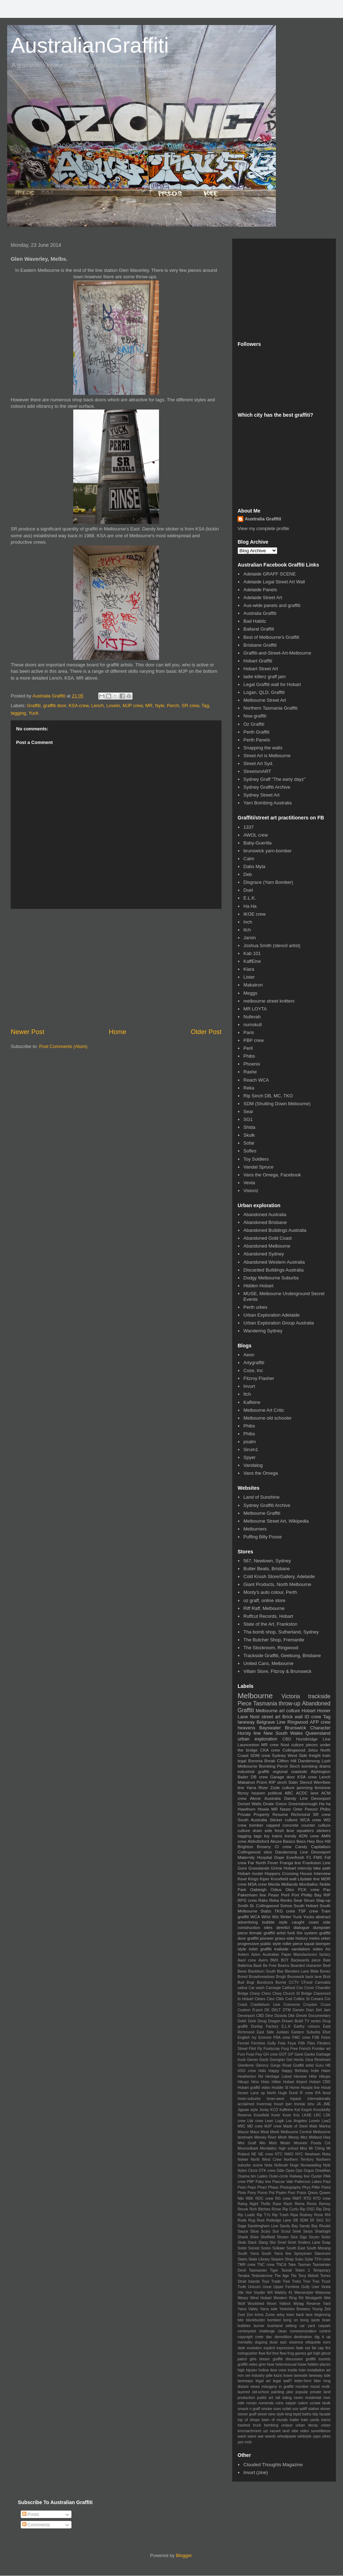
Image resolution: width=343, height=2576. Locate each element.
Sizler (325, 2237)
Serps (308, 2231)
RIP (327, 1894)
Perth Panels (256, 740)
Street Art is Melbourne (266, 755)
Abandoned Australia (264, 1214)
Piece (245, 1703)
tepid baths (302, 2414)
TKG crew (284, 1911)
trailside (281, 1948)
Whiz (266, 1916)
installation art (318, 2370)
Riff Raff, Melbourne (263, 1608)
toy (267, 1835)
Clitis (280, 1999)
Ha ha (324, 1803)
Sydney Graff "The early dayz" (274, 779)
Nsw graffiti (254, 716)
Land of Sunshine (261, 1497)
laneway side (319, 2375)
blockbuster (255, 2320)
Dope (279, 1857)
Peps (252, 2187)
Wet (327, 2298)
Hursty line (249, 1733)
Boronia (255, 1760)
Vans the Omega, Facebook (272, 1174)
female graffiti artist (267, 1932)
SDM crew (260, 1755)
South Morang (318, 2248)
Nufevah (251, 1016)
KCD (274, 2110)
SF (312, 2220)
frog (291, 2353)
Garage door (282, 1776)
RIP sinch (278, 1782)
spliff (303, 2409)
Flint (252, 2049)
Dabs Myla (254, 866)
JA (319, 2104)
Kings (253, 1878)
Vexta (249, 1182)
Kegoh (306, 2110)
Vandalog (253, 1465)
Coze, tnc (253, 1370)
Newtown (312, 2154)
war (261, 2436)
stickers (323, 1830)
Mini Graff (247, 2143)
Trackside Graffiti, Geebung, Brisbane (282, 1655)
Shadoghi (322, 2231)
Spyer (249, 1457)
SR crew (190, 705)
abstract (322, 1916)
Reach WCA (256, 1080)
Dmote (301, 2016)
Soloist (253, 2248)
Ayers (263, 1960)
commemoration (303, 2331)
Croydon (310, 2005)
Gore (242, 1868)
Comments (36, 2524)
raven (298, 2398)
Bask (257, 1966)
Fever (273, 1862)
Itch (247, 929)
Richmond (300, 1814)
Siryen (314, 2237)
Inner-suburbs (249, 2099)
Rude (242, 2220)
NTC (278, 2154)
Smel (282, 2242)
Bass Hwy (306, 1841)
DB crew (259, 1776)
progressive (248, 1943)
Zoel (241, 2315)
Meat (264, 2132)
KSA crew (79, 705)
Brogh (281, 1977)
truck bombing (265, 2425)
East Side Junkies (273, 2032)
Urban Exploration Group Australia (278, 1323)
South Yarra (248, 2254)
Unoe (267, 2287)
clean (282, 2331)
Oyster (316, 2176)
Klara (248, 969)
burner (259, 2326)
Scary (265, 2231)
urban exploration (257, 1739)
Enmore (264, 2037)
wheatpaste (286, 2436)
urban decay (306, 2425)
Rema (299, 2204)
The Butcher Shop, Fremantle (273, 1639)
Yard (326, 2304)
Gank (298, 2054)
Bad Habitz (254, 621)
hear (270, 2364)
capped (273, 1825)
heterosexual (286, 2364)
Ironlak (299, 2104)
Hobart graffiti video (254, 2088)
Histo (265, 2082)
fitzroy (243, 1793)
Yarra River (257, 1787)
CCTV (294, 1982)
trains (277, 1835)
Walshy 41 (283, 2293)
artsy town (285, 2315)
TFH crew (322, 2259)
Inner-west (275, 2099)
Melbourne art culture (278, 1710)
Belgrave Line (271, 1722)
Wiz (275, 1916)
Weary (243, 2298)
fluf (268, 2353)
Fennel (243, 2043)
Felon (325, 2037)
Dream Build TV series (301, 2021)
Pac (326, 1889)
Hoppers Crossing (281, 1873)
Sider (293, 1782)
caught (298, 1922)
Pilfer (316, 2187)
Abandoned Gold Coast (267, 1238)
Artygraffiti (253, 1362)
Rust (260, 2220)
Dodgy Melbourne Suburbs (271, 1277)
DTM (287, 2010)
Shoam (283, 2237)
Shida (249, 1127)
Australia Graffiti (263, 518)
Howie (263, 1809)
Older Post (206, 1031)
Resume (280, 1814)
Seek (297, 2231)
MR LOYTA (255, 1009)
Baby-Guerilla (257, 843)
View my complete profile (263, 528)
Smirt (292, 2242)
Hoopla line (310, 2088)
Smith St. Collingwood (258, 1905)
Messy (293, 2137)
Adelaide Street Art (262, 597)
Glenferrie (246, 2065)
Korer (275, 2115)
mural (315, 2387)
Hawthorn (246, 1809)
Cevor (309, 1988)
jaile (269, 2375)
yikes (326, 2436)
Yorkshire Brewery (294, 2309)
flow (262, 2353)
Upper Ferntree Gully (291, 2287)
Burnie (280, 1982)
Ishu (310, 2104)
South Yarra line (276, 2254)
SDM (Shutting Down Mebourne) (276, 1103)
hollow (263, 2370)
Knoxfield (261, 2115)
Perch (173, 705)
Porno (263, 2193)
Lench (97, 705)
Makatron (253, 985)
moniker (302, 2387)
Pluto (242, 2193)
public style (270, 1943)
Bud (241, 1982)
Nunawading (310, 2165)
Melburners (255, 1529)
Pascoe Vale (282, 2182)
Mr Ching (316, 2148)
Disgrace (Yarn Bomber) (268, 882)
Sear (248, 1111)
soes (277, 2409)
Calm (248, 858)
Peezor (311, 1809)
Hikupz (243, 2082)
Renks (286, 1900)
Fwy (258, 2054)
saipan (291, 2403)
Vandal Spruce (258, 1167)
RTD (307, 2198)
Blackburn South (261, 1971)
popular (301, 2392)
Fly (259, 2049)
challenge (267, 2331)
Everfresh (295, 1857)
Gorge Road (281, 2065)
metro (314, 1938)
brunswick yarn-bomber (267, 850)
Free (294, 2049)
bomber (256, 1825)
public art (265, 2398)
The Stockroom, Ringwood (270, 1647)
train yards (310, 2420)
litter (317, 2381)
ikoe (290, 1830)
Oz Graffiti (253, 724)
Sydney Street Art (261, 795)
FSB (315, 2037)
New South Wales (283, 1733)
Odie (280, 2171)
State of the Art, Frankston (270, 1624)
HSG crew (247, 2071)
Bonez (325, 1971)
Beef (326, 1966)
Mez (304, 2137)
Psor (291, 2193)
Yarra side (269, 2309)
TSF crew (308, 1911)
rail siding (283, 2398)
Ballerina (245, 1966)
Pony (252, 2193)
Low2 (326, 2121)
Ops (299, 2171)
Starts (242, 2259)
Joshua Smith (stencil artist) (271, 945)
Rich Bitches (259, 2209)
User (315, 2287)
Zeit (327, 2309)
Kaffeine (251, 1402)
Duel (248, 890)
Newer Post (27, 1031)
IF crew (306, 2093)
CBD (286, 1739)
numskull (252, 1024)
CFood (306, 1982)
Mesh (282, 2137)
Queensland (317, 1733)
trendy (290, 1835)
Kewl (242, 1878)
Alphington (320, 1771)
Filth (301, 2043)
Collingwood (293, 1750)
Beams (283, 1966)
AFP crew (320, 1722)
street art (271, 1716)
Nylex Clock (247, 2171)
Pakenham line (252, 1894)
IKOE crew (254, 914)
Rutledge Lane (278, 2220)
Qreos (313, 2193)
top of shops (249, 2420)
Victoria (291, 1696)
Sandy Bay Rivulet (314, 2226)
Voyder (259, 2293)
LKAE (307, 2115)
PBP (250, 2182)
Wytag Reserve (306, 2304)
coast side (319, 1922)
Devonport (320, 1798)
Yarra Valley (248, 2309)
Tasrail (286, 2270)
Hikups (324, 2076)
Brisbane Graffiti (260, 645)
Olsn (289, 1889)
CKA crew (270, 1750)
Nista (326, 2154)
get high (313, 2353)
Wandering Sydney (262, 1330)
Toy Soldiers (256, 1159)
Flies (311, 2043)
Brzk (326, 1977)
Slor (272, 2242)
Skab (242, 2242)
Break (269, 1760)
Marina (324, 2126)
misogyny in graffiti (278, 2387)
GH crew (270, 2054)
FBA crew (281, 2037)
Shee (254, 2237)
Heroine (300, 2076)
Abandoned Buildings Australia (274, 1230)
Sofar (248, 1143)
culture (244, 1830)
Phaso (273, 2187)
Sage (242, 2226)
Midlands (289, 1884)
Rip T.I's (263, 2215)
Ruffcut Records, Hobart (268, 1616)
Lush (326, 1760)
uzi (265, 2431)
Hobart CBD (319, 2082)
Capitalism (320, 1846)
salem (303, 2403)
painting (277, 2392)
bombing (310, 1766)
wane (252, 2436)
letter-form (302, 2381)
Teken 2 (302, 2270)
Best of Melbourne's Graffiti (271, 637)
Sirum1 (250, 1449)
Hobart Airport (295, 2082)
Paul (326, 2182)
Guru (319, 2065)
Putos (302, 2193)
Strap (289, 2259)
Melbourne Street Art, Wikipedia (276, 1521)
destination (303, 2337)
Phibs (249, 1056)
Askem (243, 1955)
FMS (317, 1857)
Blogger (184, 2555)
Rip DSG (307, 2209)
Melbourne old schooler (267, 1418)
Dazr (310, 2010)
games (300, 2353)
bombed (274, 2320)
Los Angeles (296, 2121)
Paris (248, 1032)
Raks (263, 1900)
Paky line (263, 2182)
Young (317, 2309)
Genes (252, 2060)
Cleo (270, 1999)
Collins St (301, 1999)
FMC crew (301, 2037)
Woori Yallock (279, 2304)
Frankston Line (316, 1862)
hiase (302, 2364)
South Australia (252, 1819)
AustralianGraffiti (90, 45)
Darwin (298, 2010)
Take (292, 2265)
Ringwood (297, 1722)
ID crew (313, 1716)
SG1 (248, 1119)
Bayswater (270, 1727)
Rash (288, 2204)
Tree (286, 2281)
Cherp (255, 1993)
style (242, 1948)
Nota (268, 2165)
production (246, 2398)
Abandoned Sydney (263, 1254)
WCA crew (310, 1819)
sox (295, 2409)
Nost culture (292, 1744)
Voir (248, 2293)
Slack (252, 2242)
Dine (269, 2016)
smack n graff (249, 2409)
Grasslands (258, 1868)
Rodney (306, 2215)
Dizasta (280, 2016)
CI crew (283, 1846)
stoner (325, 2409)
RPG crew (247, 1900)
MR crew (270, 1744)
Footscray (272, 2049)
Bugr (250, 1982)
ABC (289, 1793)
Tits (294, 2276)
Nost (254, 1716)
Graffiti (34, 705)
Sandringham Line (263, 2226)
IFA (318, 2093)
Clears (260, 1999)
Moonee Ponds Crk (312, 2143)
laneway (246, 1722)
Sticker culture (284, 1819)
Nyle (159, 705)
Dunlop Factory (264, 2026)
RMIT (297, 2198)
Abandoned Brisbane (265, 1222)
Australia (272, 1798)
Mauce (243, 2132)
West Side (297, 1755)
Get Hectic (295, 2060)
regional (280, 1771)
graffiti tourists (318, 2359)
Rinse (276, 2209)
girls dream (260, 2359)
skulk (326, 2403)
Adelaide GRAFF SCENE (269, 574)
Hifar (313, 2076)
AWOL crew (255, 835)
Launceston (248, 1744)
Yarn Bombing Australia (267, 802)
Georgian (277, 2060)
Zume (270, 2315)
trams (325, 2420)
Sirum (309, 1900)
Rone (318, 2215)
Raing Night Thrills (254, 2204)
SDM (304, 2220)
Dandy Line (296, 1798)
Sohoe (286, 1905)
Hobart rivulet (250, 1873)
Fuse (250, 2054)
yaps (317, 2436)
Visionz (250, 1190)
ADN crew (309, 1835)
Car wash (257, 1988)
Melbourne (255, 1695)
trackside (319, 1696)
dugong (261, 2342)
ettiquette (313, 2342)
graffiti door (54, 705)
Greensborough (302, 1803)
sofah (286, 2409)
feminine (322, 1787)
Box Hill (323, 1841)
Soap (326, 2242)
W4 (270, 2293)
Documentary (319, 2016)
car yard (307, 2326)
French (304, 2049)
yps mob (245, 2442)
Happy (273, 2071)
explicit (269, 2348)
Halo (262, 2071)
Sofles (249, 1151)
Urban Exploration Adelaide (271, 1315)
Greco (281, 1803)
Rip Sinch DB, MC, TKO (268, 1095)
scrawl (315, 2403)
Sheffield (267, 2237)
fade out (303, 2348)
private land (320, 2392)
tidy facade (321, 2414)
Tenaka (244, 2276)
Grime (276, 1868)
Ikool (326, 2093)
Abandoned (316, 1703)
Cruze (325, 2005)
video (318, 1948)
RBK (249, 2198)
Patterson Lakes (308, 2182)
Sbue (254, 2231)
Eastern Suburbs (305, 2032)
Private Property (253, 1814)
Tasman (304, 2265)
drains (324, 1766)
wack (242, 2436)
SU (327, 2220)
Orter (298, 1809)
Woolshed (256, 2304)
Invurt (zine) (255, 2472)
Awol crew (247, 1960)
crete (259, 2337)
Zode (275, 1787)
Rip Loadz (246, 2215)
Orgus (309, 2171)
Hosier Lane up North (257, 2093)
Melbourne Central (296, 2132)
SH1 (319, 2220)
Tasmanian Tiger (263, 2270)
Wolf (241, 2304)
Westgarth (313, 2298)
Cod (288, 1999)
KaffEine (252, 961)
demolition (282, 2337)
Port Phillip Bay (307, 1894)
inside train (297, 2370)
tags (258, 1835)
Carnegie (273, 1988)
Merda (274, 1884)
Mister (285, 2143)
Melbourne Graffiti (261, 1513)
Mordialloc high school (279, 2148)
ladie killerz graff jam (264, 676)
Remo (312, 2204)
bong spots (310, 2320)
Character (320, 1727)
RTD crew (321, 2198)
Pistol (326, 2187)
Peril (248, 1048)
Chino (266, 1993)
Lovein (113, 705)
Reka (248, 1088)
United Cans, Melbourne (268, 1663)
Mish (273, 2143)
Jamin (249, 937)
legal (242, 1760)
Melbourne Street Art (264, 700)
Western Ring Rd (288, 2298)
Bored (243, 1977)
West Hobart (261, 2298)
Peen (242, 2187)
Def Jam (323, 2010)
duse (274, 2342)
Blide (314, 1971)
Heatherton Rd (250, 2076)
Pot (271, 2193)
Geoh (263, 2060)
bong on (290, 2320)
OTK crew (267, 2171)
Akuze (276, 1841)
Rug (251, 2220)
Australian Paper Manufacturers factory (296, 1955)
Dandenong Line (291, 1852)
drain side (262, 1830)
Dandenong (308, 1760)
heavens (246, 1727)
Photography (290, 2187)
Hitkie (276, 2082)
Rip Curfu (291, 2209)
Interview (322, 1873)
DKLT (276, 2010)
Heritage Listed (278, 2076)
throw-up (289, 1703)
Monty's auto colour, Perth (270, 1592)
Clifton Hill (286, 1760)
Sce (276, 2231)
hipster (251, 2370)
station (313, 2409)
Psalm (281, 2193)
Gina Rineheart (317, 2060)
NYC (299, 2154)
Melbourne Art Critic (263, 1410)
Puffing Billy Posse (262, 1536)
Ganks (309, 2054)
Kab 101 (251, 953)
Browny (264, 1846)
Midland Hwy (319, 2137)
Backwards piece (306, 1960)
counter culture (315, 1825)
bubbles (244, 2326)
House (306, 1873)
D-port (257, 2010)
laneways (245, 2381)
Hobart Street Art (260, 668)
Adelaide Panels (260, 589)
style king (284, 2414)
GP (290, 2054)
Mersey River (265, 2137)
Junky (264, 2110)
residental (313, 2398)
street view (266, 2414)
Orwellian (322, 2171)
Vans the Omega (260, 1473)
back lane (304, 2315)
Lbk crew (255, 2121)
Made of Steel (295, 2126)
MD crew (255, 2126)
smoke (266, 2409)
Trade (276, 2281)
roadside (299, 1771)
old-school (260, 2392)
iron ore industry (251, 2375)
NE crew (265, 2154)
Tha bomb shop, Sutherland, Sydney (281, 1632)
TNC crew (265, 2265)
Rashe (250, 1071)
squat (309, 1943)
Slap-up (323, 1900)
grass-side (284, 1938)
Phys (306, 2187)
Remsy (324, 2204)
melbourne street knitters (268, 1001)
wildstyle (305, 2436)
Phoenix (251, 1064)
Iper (288, 2104)
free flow (279, 2353)
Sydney (279, 1755)
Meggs (250, 993)
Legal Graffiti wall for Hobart (272, 684)
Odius (276, 1889)
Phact (262, 2187)
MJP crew (133, 705)
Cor (327, 1999)
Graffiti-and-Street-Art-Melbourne (277, 653)
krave (287, 2375)
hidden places (319, 2364)
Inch (247, 922)
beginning (322, 2315)
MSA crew (257, 1884)
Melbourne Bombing (256, 1766)
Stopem (277, 2259)
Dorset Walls (250, 1803)
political (275, 1793)
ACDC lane (307, 1793)
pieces (312, 1744)
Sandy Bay (289, 2226)
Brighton (245, 1846)
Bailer (243, 1776)
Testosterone (262, 2276)
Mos (303, 2148)
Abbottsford (258, 1841)
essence (296, 2342)
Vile (241, 2293)
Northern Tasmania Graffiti (270, 708)
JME (326, 2104)
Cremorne (291, 2005)
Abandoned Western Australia (274, 1262)
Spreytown (303, 2254)
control (324, 2331)
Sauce (243, 2231)
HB (327, 2065)
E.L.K (286, 2026)
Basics (289, 1841)
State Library (258, 2259)
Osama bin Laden (253, 2176)
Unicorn (254, 2287)
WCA (255, 1916)
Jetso (313, 1750)
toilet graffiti (260, 1948)
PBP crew (253, 1040)
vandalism (300, 1948)
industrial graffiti (253, 1771)
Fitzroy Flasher (258, 1378)
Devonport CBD (251, 2016)
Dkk (291, 2016)
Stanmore (322, 2254)
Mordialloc (308, 1884)
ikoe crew (278, 2370)
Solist (242, 2248)
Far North (257, 1862)
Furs (241, 2054)
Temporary (321, 2270)
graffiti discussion (288, 2359)
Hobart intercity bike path (307, 1868)
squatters (305, 1830)
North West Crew (265, 2159)
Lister (249, 977)
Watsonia (322, 2293)
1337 (248, 827)
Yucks (308, 1916)
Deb (247, 874)
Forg (285, 2049)
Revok (243, 2209)
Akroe (255, 1798)
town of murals (275, 2420)
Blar (280, 1971)
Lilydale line (308, 1878)
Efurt (326, 2032)
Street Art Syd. (258, 763)
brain (326, 2320)
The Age (281, 2276)
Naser (285, 1809)
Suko (299, 2259)
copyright (245, 2337)
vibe (295, 2431)
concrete (291, 1825)
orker (325, 1938)
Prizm (262, 1782)
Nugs (294, 2165)
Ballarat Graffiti (258, 629)
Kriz (296, 2115)
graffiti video (248, 2364)
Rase (277, 2204)
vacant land (280, 2431)
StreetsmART (257, 771)
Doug (262, 2021)
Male (313, 2126)
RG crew (282, 2198)
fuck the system (302, 1932)
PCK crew (308, 1889)
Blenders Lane (297, 1971)
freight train (319, 1755)
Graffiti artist (303, 2065)
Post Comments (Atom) (63, 1046)
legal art (263, 2381)
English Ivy (247, 2037)
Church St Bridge (297, 1993)
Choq (277, 1993)
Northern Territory (299, 2159)
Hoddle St (280, 2088)
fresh (279, 1830)
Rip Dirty (323, 2209)
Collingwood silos (255, 1852)
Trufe (242, 2287)
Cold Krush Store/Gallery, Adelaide (279, 1576)
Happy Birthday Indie (300, 2071)
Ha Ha (250, 906)
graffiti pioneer (260, 1938)
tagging (18, 713)
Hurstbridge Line (313, 1739)
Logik (279, 2121)
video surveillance (315, 2431)
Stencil (305, 1782)
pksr (289, 2392)
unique (287, 2425)
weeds (270, 2436)
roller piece (292, 1943)
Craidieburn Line (265, 2005)
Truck (325, 2281)
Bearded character (306, 1966)
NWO (288, 2154)
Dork (252, 2021)
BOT (284, 1960)
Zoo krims (255, 2315)
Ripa (294, 2215)
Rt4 (327, 2215)
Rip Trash (280, 2215)
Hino (255, 2082)
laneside (301, 2375)
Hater (326, 2071)
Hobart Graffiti (257, 660)
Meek (274, 2132)
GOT (283, 2054)
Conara (317, 1999)
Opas (289, 2171)
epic (283, 2342)
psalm (249, 1441)
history (301, 1938)
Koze (287, 2115)
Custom (244, 2010)
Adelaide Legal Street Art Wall (274, 581)
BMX (274, 1960)
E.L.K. (249, 898)
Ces (300, 1988)
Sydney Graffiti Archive (266, 787)
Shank (243, 2237)
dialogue (301, 1927)
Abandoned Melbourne (266, 1246)
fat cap (318, 2348)
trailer (294, 2420)
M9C (241, 2126)
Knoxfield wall (284, 1878)
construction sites (255, 1927)
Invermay (264, 2104)
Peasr (273, 1894)
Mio (262, 2143)
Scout (285, 2231)
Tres (315, 2281)
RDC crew (264, 2198)
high (241, 2370)
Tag (205, 705)
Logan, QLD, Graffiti (263, 692)
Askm (255, 1955)
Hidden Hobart (258, 1285)
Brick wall (292, 1716)
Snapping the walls (262, 747)
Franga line (290, 1862)
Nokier (243, 2159)
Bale (326, 1960)
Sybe (309, 2259)
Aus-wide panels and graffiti (271, 605)
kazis (278, 2375)
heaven (258, 1793)
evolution (254, 2348)
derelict (283, 1927)
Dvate (268, 1803)
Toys (265, 2281)
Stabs (265, 1911)
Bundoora (265, 1982)
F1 (309, 1857)
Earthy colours (307, 2026)
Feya (292, 2043)
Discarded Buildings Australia (273, 1270)
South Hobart (305, 1905)
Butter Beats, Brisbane (266, 1568)
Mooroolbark (248, 2148)
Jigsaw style (248, 2110)
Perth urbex (255, 1307)
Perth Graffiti (256, 732)
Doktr (242, 2021)
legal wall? (282, 2381)
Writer (286, 1916)
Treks (296, 2281)
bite (241, 2320)
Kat (297, 2110)
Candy (301, 1846)
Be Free (270, 1966)
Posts (30, 2514)
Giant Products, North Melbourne (277, 1584)
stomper (322, 1943)
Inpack (295, 2099)
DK (266, 2010)
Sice (294, 2237)
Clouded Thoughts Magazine (273, 2464)
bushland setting (282, 2326)
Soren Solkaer (273, 2248)
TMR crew (246, 2265)
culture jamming (297, 1787)
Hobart (308, 1710)
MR (149, 705)
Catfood (288, 1988)
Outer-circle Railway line (289, 2176)
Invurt (249, 1386)
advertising (248, 1922)
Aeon (248, 1354)
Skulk (249, 1135)
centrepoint (247, 2331)
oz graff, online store (264, 1600)
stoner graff (247, 2414)
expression (285, 2348)
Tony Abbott (308, 2276)
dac (269, 2337)
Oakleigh (258, 1889)
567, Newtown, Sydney (267, 1560)
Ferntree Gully (263, 2043)
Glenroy (261, 2065)
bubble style (275, 1922)
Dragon (274, 2021)
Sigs (303, 2237)
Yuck (34, 713)
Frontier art (321, 2049)
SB (295, 2220)
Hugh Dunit (288, 2093)
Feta (281, 2043)
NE (253, 2154)
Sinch (294, 1766)
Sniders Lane (309, 2242)
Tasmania (265, 1703)
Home (117, 1031)
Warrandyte (303, 2293)
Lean (269, 2121)
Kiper (264, 1878)
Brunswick (295, 1727)
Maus (254, 2132)
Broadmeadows (262, 1977)
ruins (279, 2403)
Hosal (325, 2088)
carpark (324, 2326)
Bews (242, 1971)
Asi (327, 1949)
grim (262, 2364)
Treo (306, 2281)
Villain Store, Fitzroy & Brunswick (277, 1671)
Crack (242, 2005)
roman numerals (260, 2403)
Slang (263, 2242)
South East (296, 2248)
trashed (244, 2425)
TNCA (281, 2265)
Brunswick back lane (304, 1977)
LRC (317, 2115)
